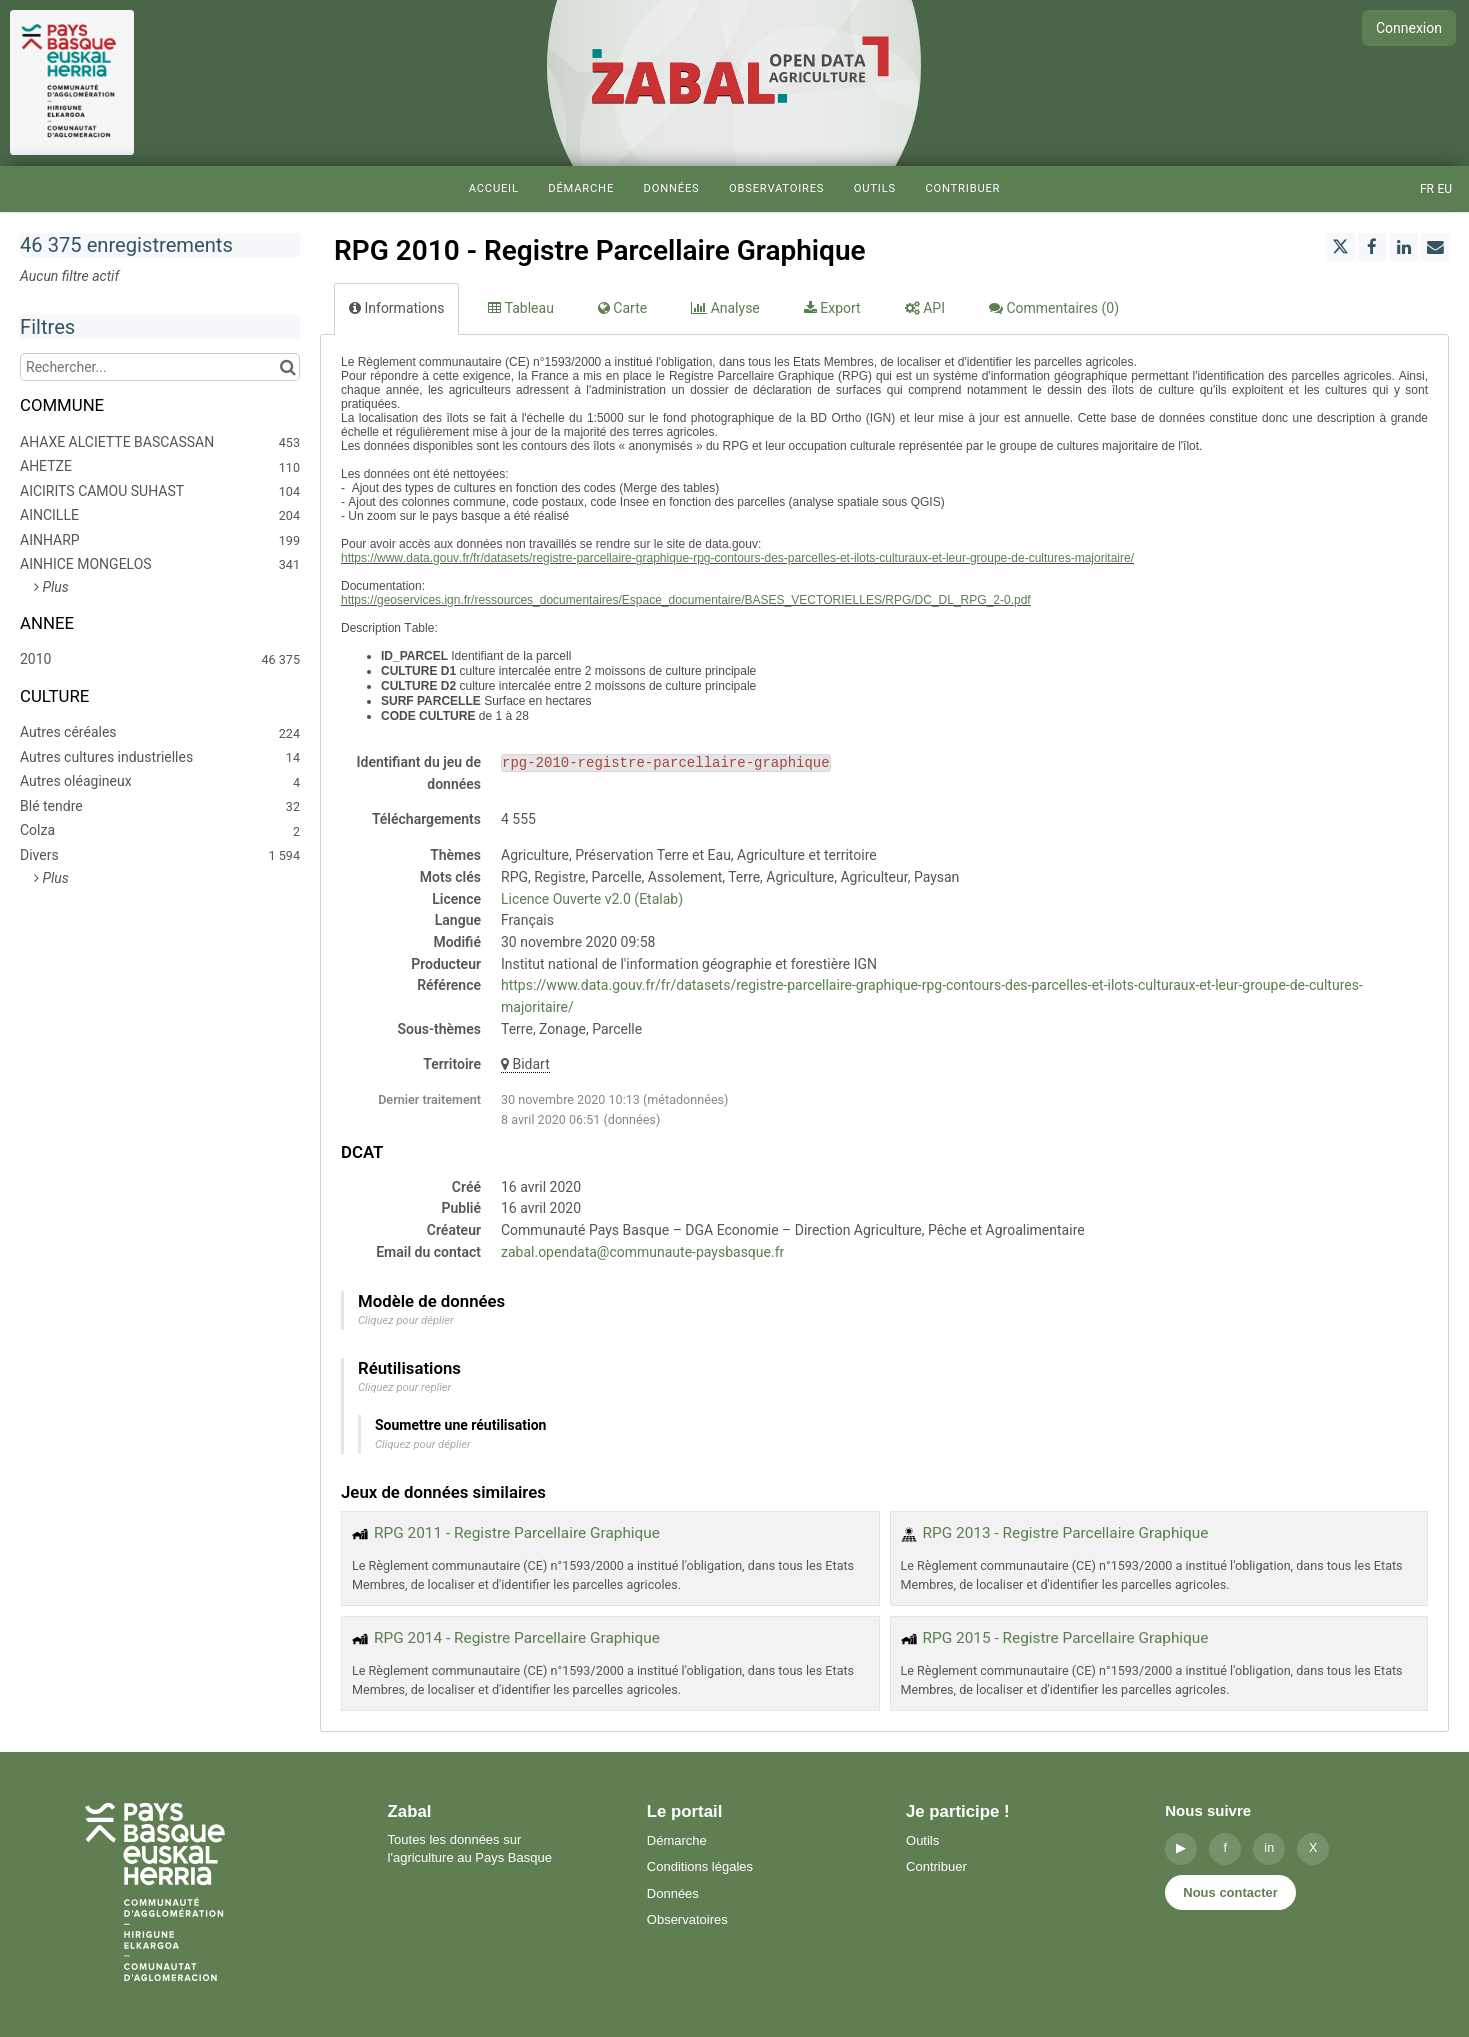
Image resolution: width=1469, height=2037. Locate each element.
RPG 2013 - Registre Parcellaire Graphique (1066, 1533)
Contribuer (962, 188)
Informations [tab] (396, 308)
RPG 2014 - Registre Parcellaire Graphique (517, 1638)
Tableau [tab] (520, 308)
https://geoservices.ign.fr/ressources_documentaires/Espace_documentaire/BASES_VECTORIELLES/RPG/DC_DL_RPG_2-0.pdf (686, 600)
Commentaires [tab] (1054, 308)
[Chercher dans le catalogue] (287, 367)
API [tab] (925, 308)
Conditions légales (700, 1866)
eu (1444, 189)
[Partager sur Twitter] (1341, 247)
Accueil (494, 188)
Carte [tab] (622, 308)
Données (672, 188)
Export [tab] (832, 308)
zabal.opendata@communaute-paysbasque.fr (642, 1252)
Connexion (1409, 28)
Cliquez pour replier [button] (404, 1387)
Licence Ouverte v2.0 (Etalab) (592, 899)
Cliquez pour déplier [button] (406, 1320)
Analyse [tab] (725, 308)
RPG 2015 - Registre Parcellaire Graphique (1066, 1638)
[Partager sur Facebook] (1372, 247)
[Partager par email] (1435, 247)
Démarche (581, 188)
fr (1427, 189)
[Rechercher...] (160, 367)
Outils (875, 188)
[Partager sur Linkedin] (1404, 247)
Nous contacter (1230, 1892)
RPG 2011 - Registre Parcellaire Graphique (517, 1533)
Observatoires (776, 188)
